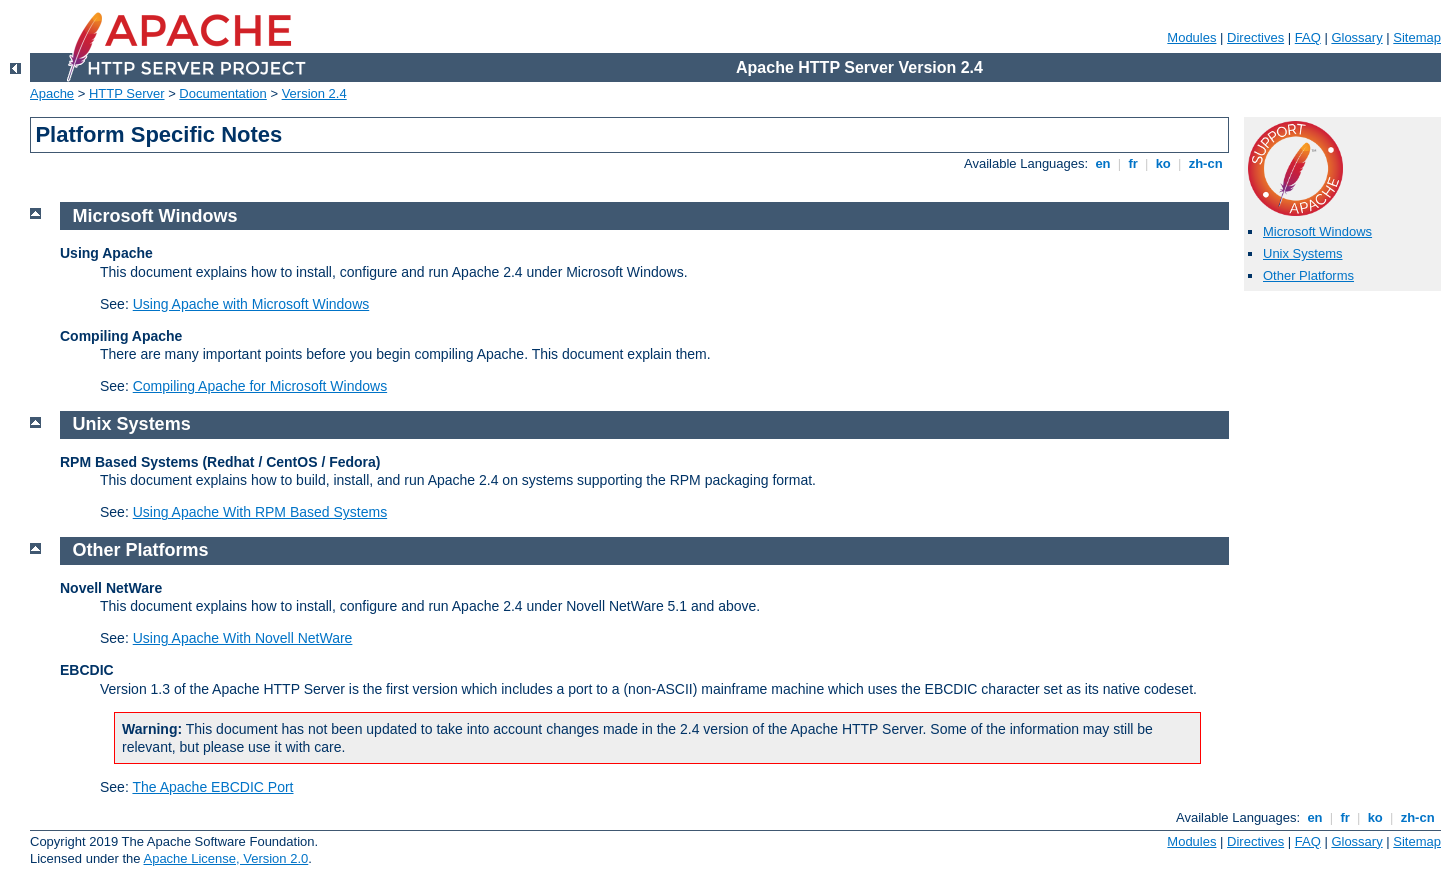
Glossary (1356, 37)
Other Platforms (1308, 275)
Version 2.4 (314, 93)
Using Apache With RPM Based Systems (260, 512)
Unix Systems (1302, 253)
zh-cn (1205, 163)
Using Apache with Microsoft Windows (251, 304)
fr (1133, 163)
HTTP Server (127, 93)
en (1103, 163)
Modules (1191, 37)
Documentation (222, 93)
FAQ (1308, 37)
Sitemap (1417, 37)
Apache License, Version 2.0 (225, 858)
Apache (52, 93)
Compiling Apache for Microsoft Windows (260, 386)
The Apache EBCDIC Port (212, 787)
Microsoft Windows (1317, 231)
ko (1163, 163)
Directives (1255, 37)
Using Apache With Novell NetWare (243, 638)
